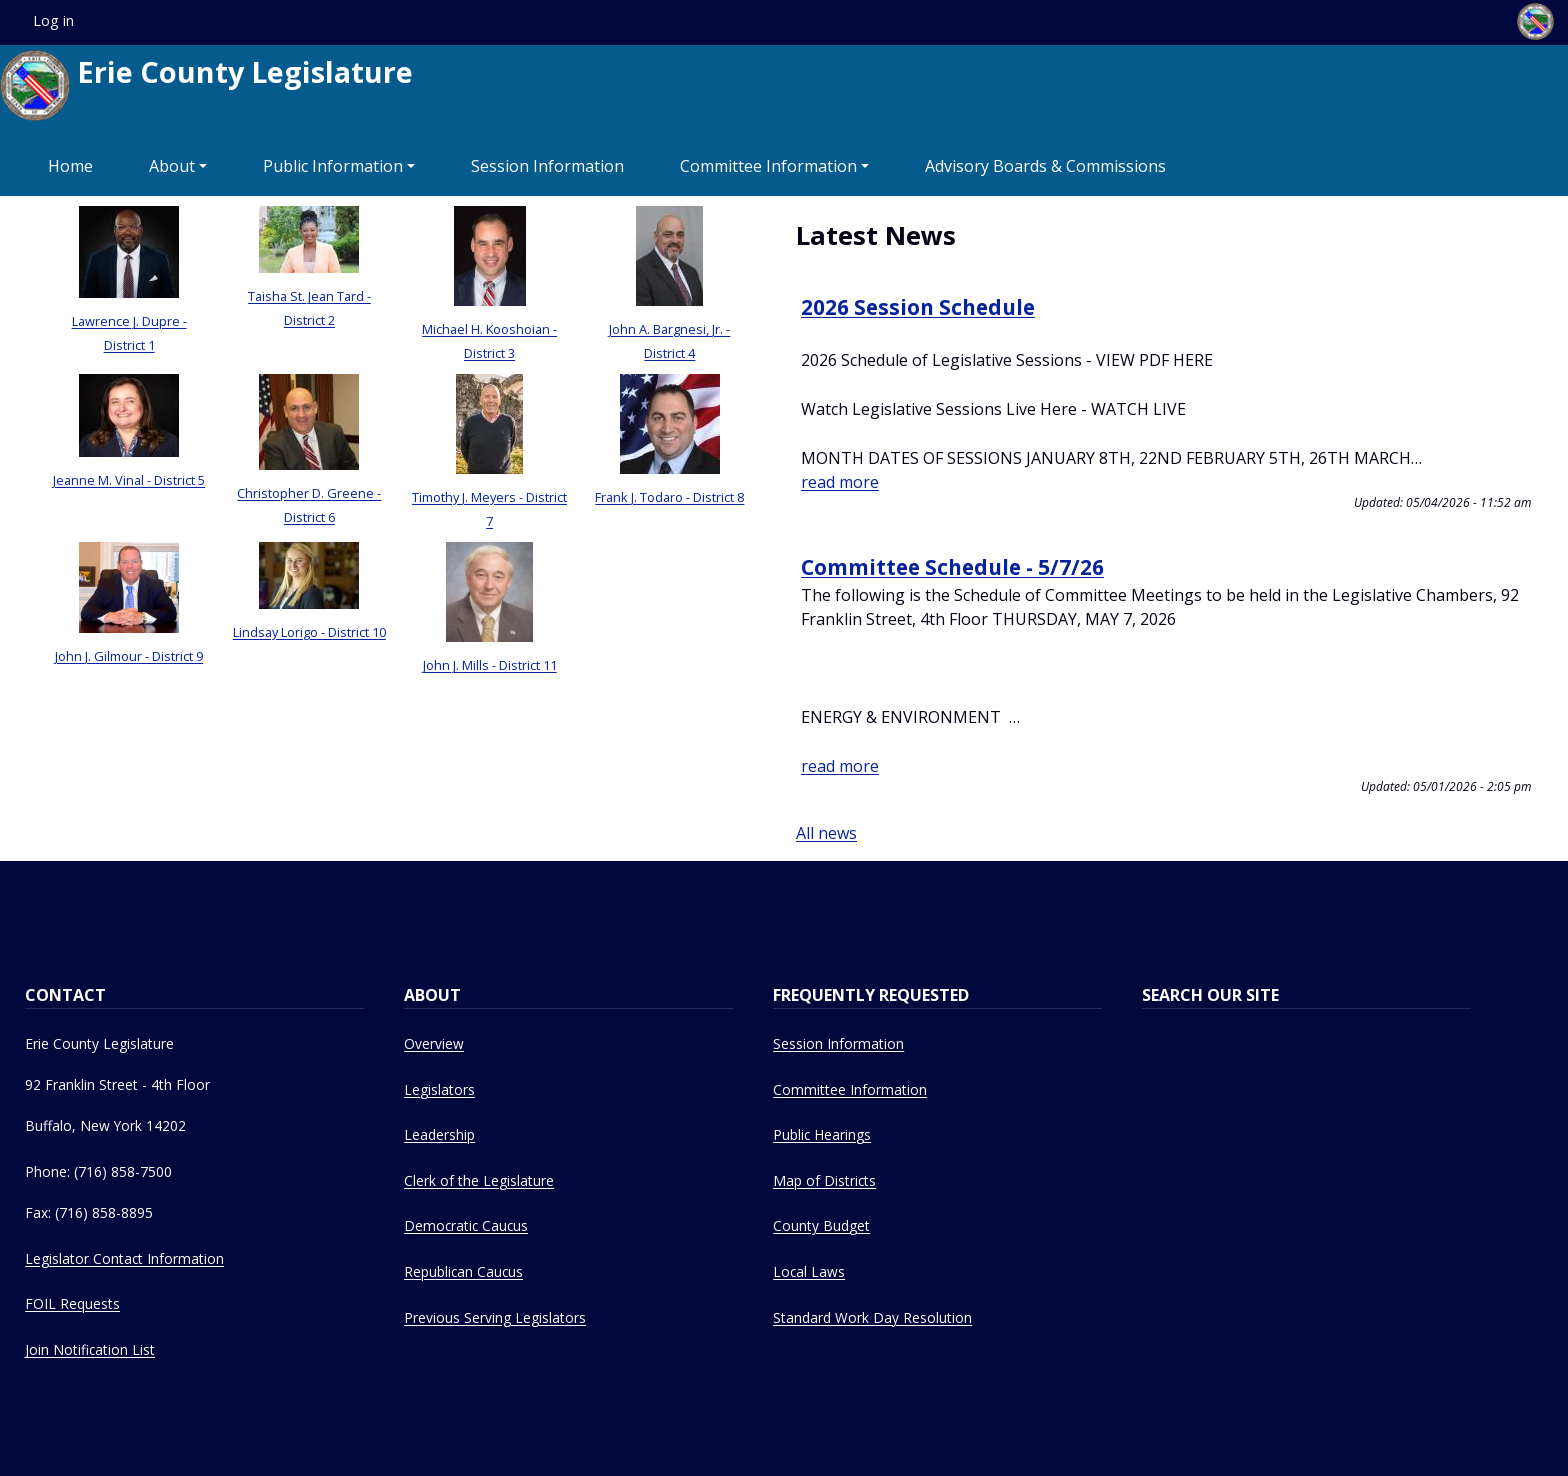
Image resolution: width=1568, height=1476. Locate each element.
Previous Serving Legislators (495, 1317)
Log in (53, 20)
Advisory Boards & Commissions (1045, 166)
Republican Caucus (463, 1271)
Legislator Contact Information (124, 1258)
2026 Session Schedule (918, 307)
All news (826, 833)
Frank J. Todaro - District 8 (669, 497)
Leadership (439, 1134)
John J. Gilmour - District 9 (129, 656)
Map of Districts (824, 1180)
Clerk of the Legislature (479, 1180)
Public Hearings (822, 1134)
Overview (434, 1043)
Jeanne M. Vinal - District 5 (129, 480)
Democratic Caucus (466, 1225)
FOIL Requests (72, 1303)
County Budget (821, 1225)
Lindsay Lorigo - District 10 (309, 632)
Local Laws (809, 1271)
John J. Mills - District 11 (490, 665)
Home (70, 166)
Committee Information (768, 166)
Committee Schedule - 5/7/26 (952, 567)
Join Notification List (90, 1349)
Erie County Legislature (206, 85)
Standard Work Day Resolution (872, 1317)
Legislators (439, 1089)
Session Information (547, 166)
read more (840, 482)
